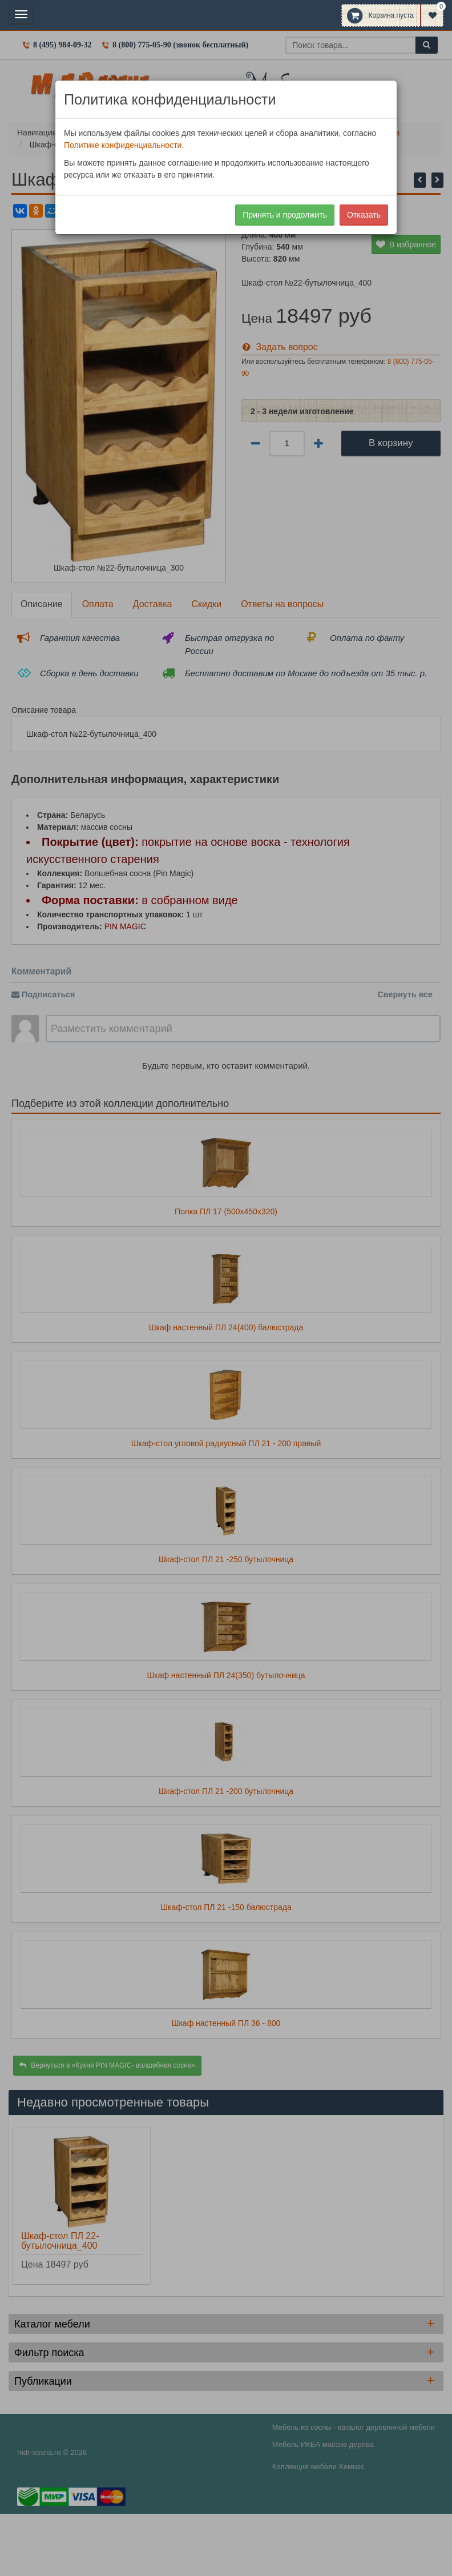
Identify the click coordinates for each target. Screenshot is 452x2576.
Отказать (364, 214)
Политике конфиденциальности (122, 145)
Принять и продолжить (285, 214)
